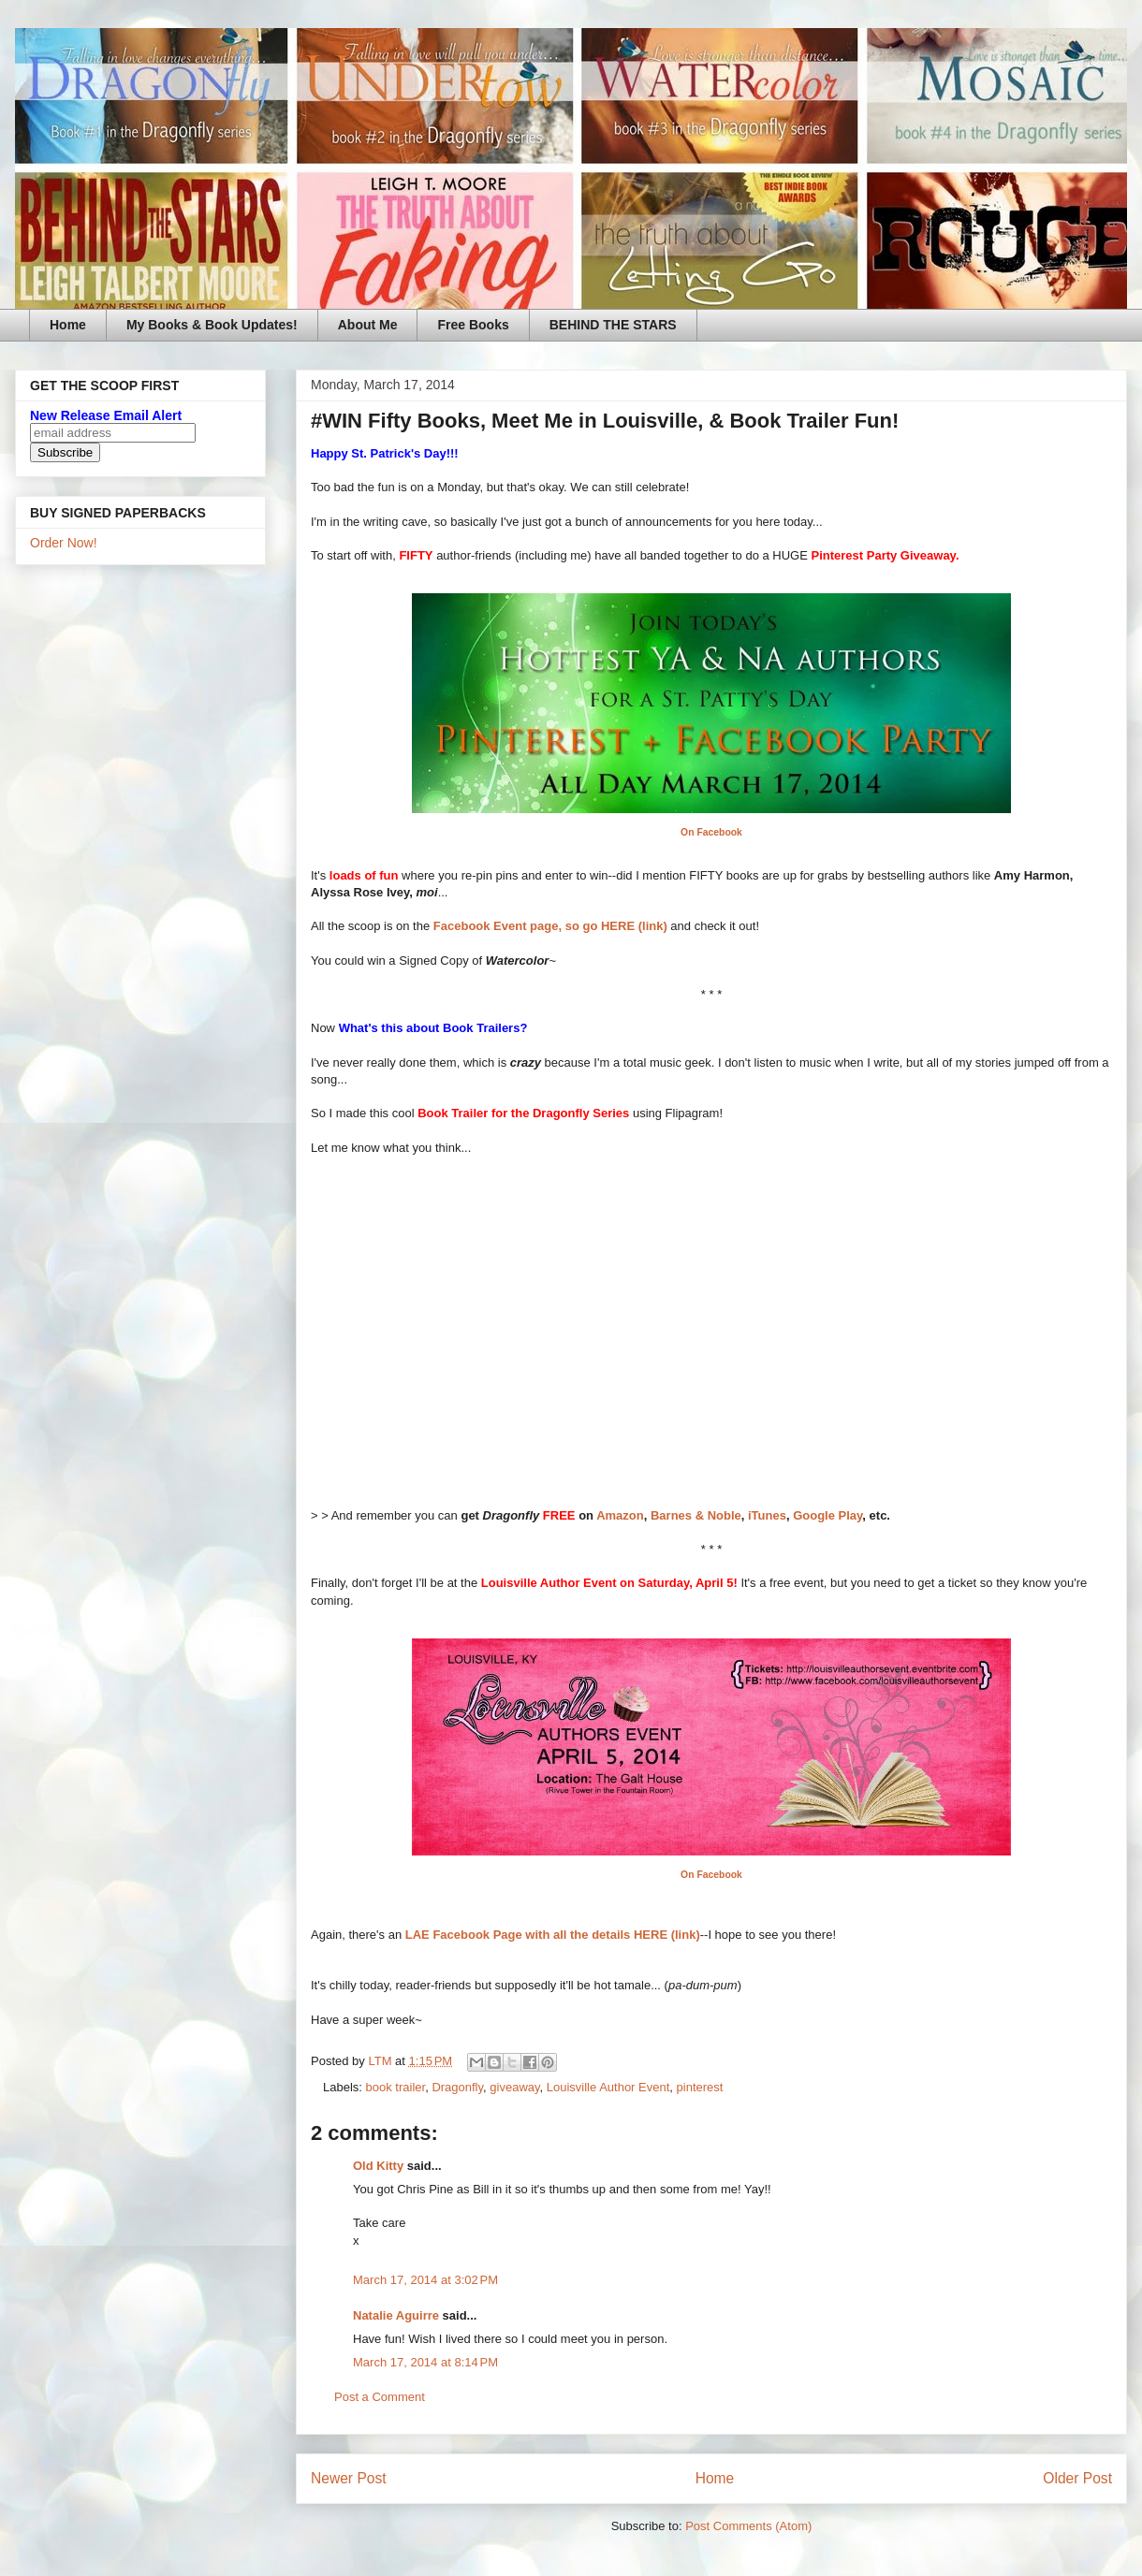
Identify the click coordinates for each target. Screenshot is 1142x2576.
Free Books (472, 324)
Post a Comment (379, 2397)
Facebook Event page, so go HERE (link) (550, 926)
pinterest (700, 2087)
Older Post (1077, 2478)
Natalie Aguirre (396, 2315)
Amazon (620, 1515)
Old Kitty (378, 2166)
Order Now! (63, 542)
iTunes (767, 1515)
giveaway (514, 2087)
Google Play (827, 1515)
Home (68, 324)
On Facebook (711, 832)
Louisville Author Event (608, 2087)
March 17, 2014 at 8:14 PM (425, 2362)
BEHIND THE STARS (613, 324)
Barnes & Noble (696, 1515)
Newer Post (349, 2478)
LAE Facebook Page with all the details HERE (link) (552, 1935)
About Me (368, 324)
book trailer (396, 2087)
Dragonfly (457, 2087)
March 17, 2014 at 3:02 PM (425, 2280)
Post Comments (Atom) (748, 2526)
